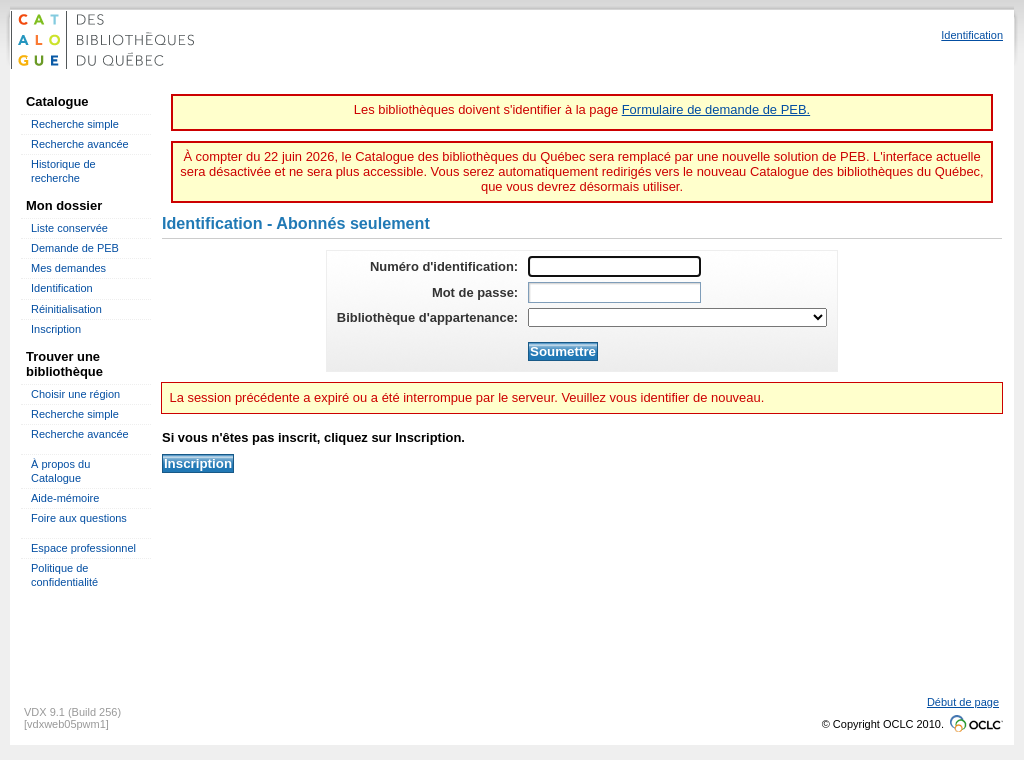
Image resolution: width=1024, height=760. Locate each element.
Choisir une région (75, 394)
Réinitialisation (66, 309)
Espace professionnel (83, 548)
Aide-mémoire (65, 498)
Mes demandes (68, 268)
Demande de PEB (75, 248)
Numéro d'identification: (444, 266)
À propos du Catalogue (60, 470)
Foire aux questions (79, 518)
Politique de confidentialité (64, 574)
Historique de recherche (63, 170)
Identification (62, 288)
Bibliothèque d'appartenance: (427, 317)
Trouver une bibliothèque (64, 364)
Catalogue (57, 101)
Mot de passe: (475, 292)
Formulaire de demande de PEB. (716, 109)
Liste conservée (69, 228)
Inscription (56, 329)
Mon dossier (64, 205)
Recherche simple (75, 124)
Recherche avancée (80, 144)
